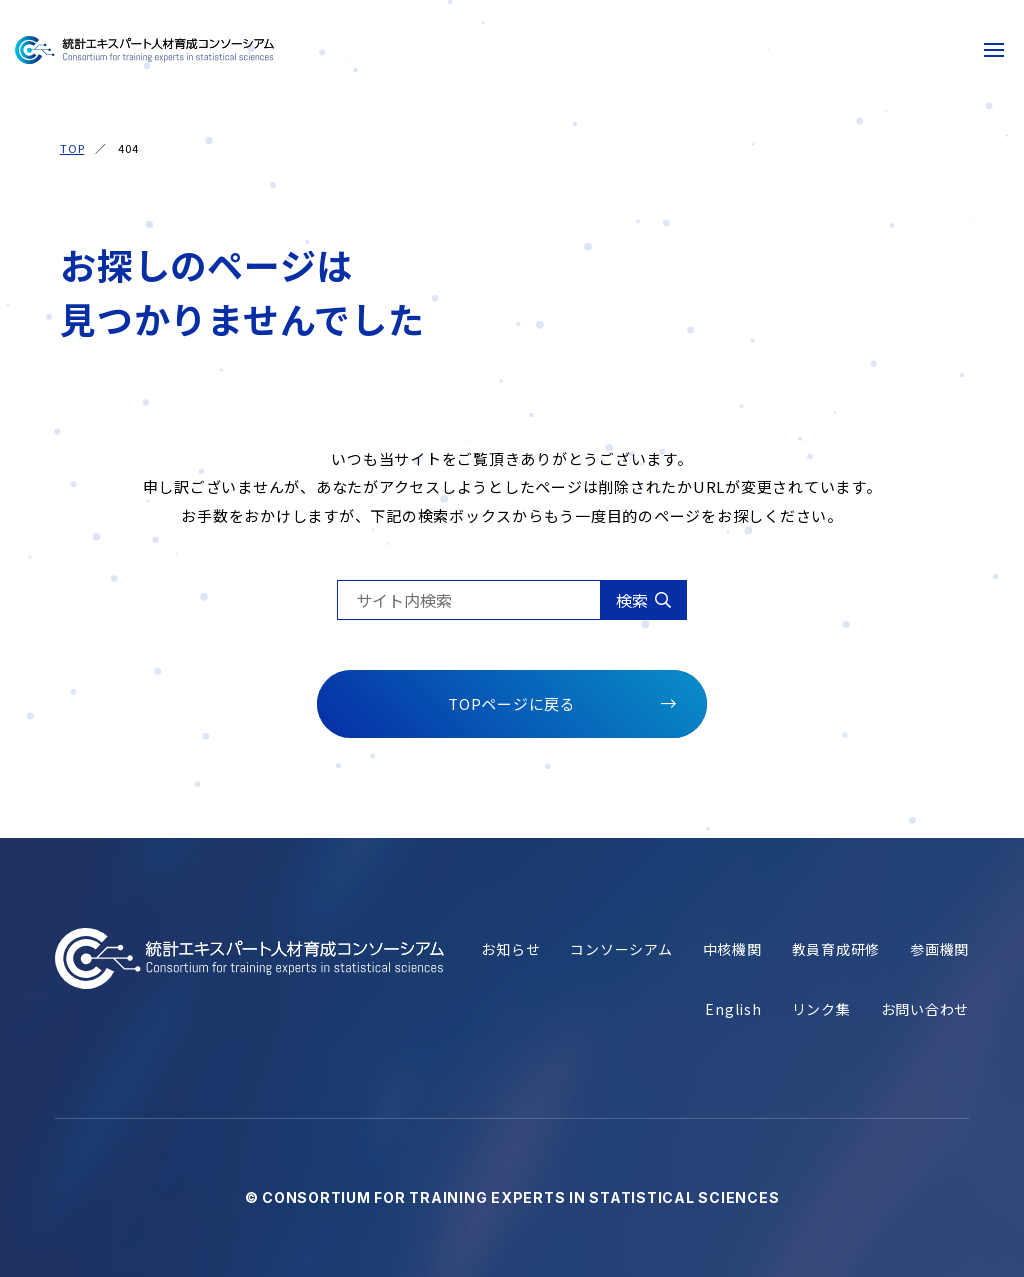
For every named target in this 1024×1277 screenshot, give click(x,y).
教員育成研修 (836, 949)
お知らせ (510, 949)
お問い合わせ (925, 1009)
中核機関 (732, 949)
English (733, 1009)
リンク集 (821, 1009)
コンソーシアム (621, 949)
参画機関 (939, 949)
